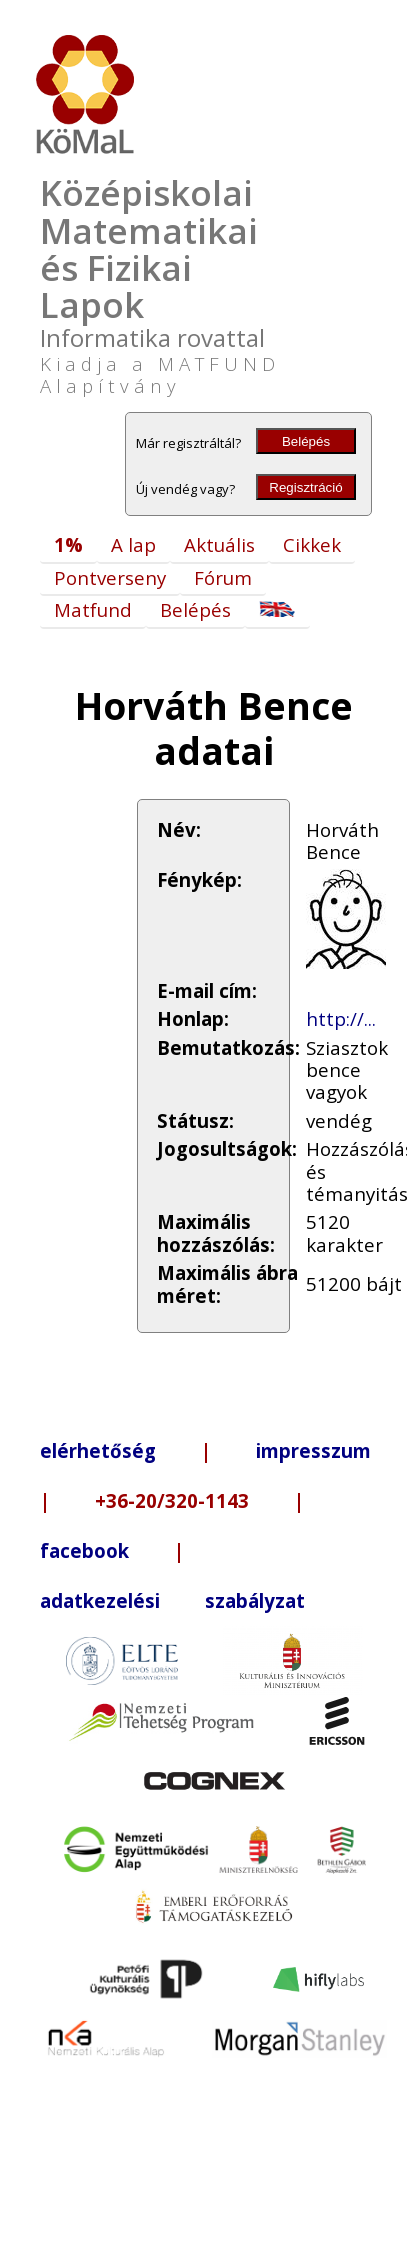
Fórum (223, 577)
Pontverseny (110, 577)
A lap (133, 544)
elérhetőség (98, 1450)
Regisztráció (305, 487)
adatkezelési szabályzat (172, 1600)
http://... (341, 1018)
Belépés (306, 441)
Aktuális (219, 544)
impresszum (313, 1450)
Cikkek (312, 544)
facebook (84, 1550)
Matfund (93, 609)
